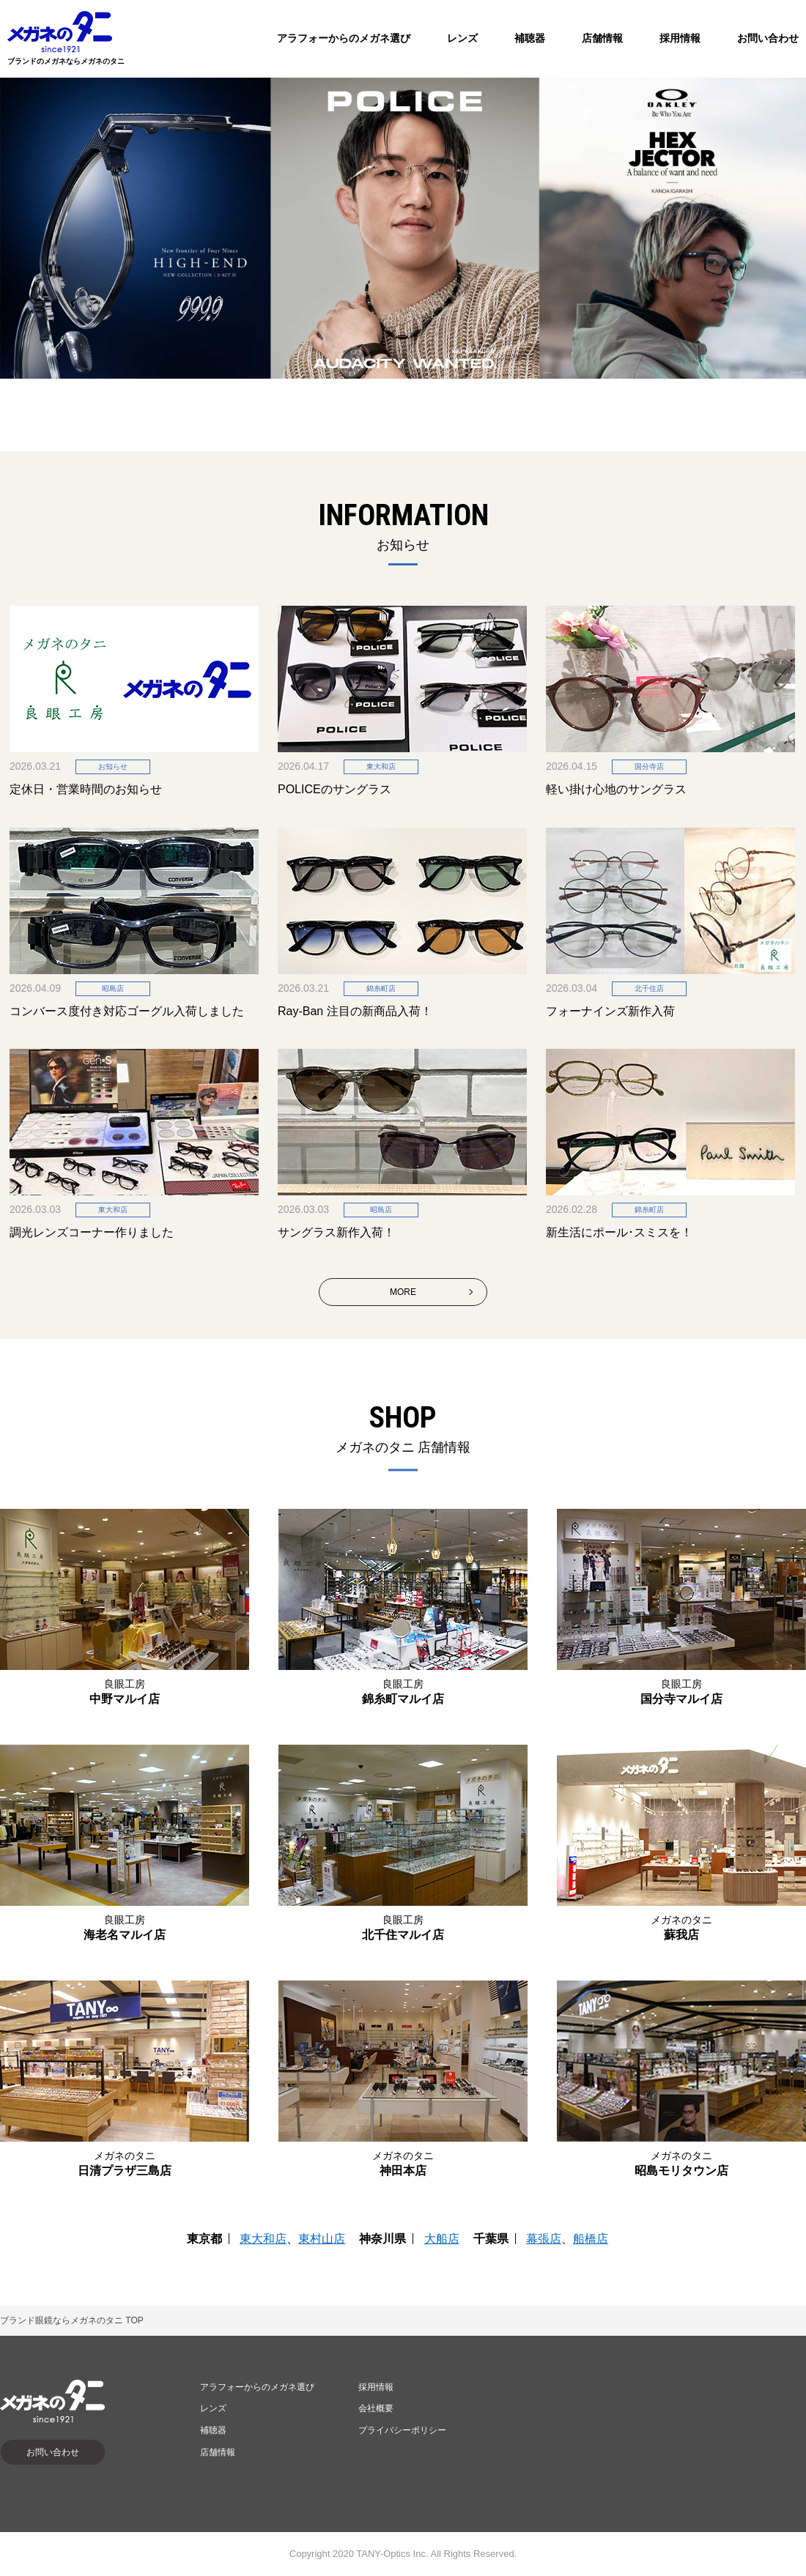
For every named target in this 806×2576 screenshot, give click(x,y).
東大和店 (263, 2238)
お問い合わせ (768, 38)
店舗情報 (602, 38)
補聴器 (529, 38)
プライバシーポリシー (402, 2430)
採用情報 (679, 38)
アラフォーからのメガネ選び (343, 38)
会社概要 (375, 2408)
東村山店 (321, 2238)
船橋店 (590, 2238)
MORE (403, 1292)
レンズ (462, 38)
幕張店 (543, 2238)
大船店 (441, 2238)
